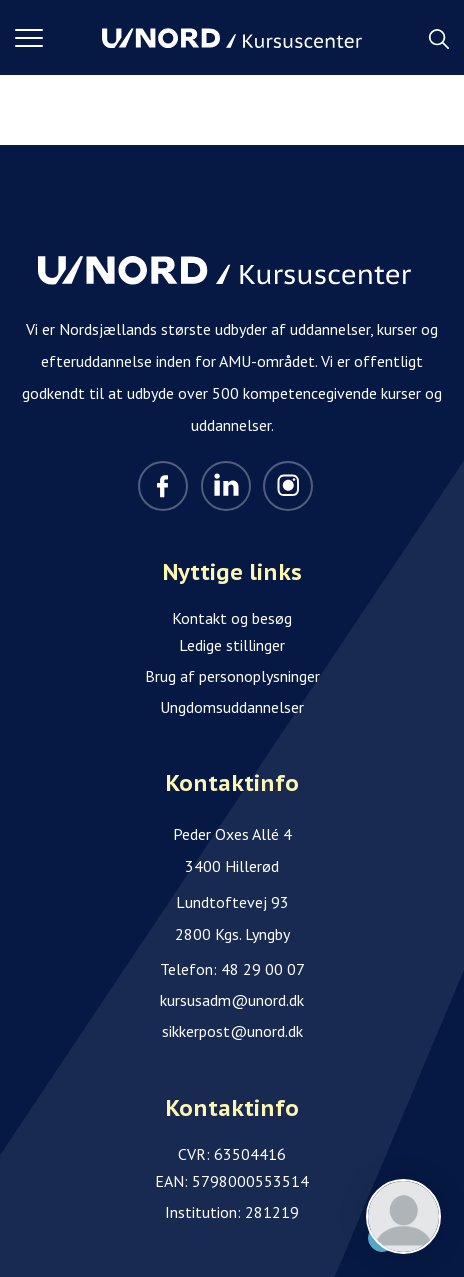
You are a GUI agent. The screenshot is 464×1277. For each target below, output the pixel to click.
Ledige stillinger (232, 645)
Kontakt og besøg (232, 618)
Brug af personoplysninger (232, 676)
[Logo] (232, 38)
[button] (58, 38)
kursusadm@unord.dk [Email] (232, 1000)
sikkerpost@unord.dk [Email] (232, 1031)
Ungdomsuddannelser (232, 707)
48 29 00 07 (263, 969)
